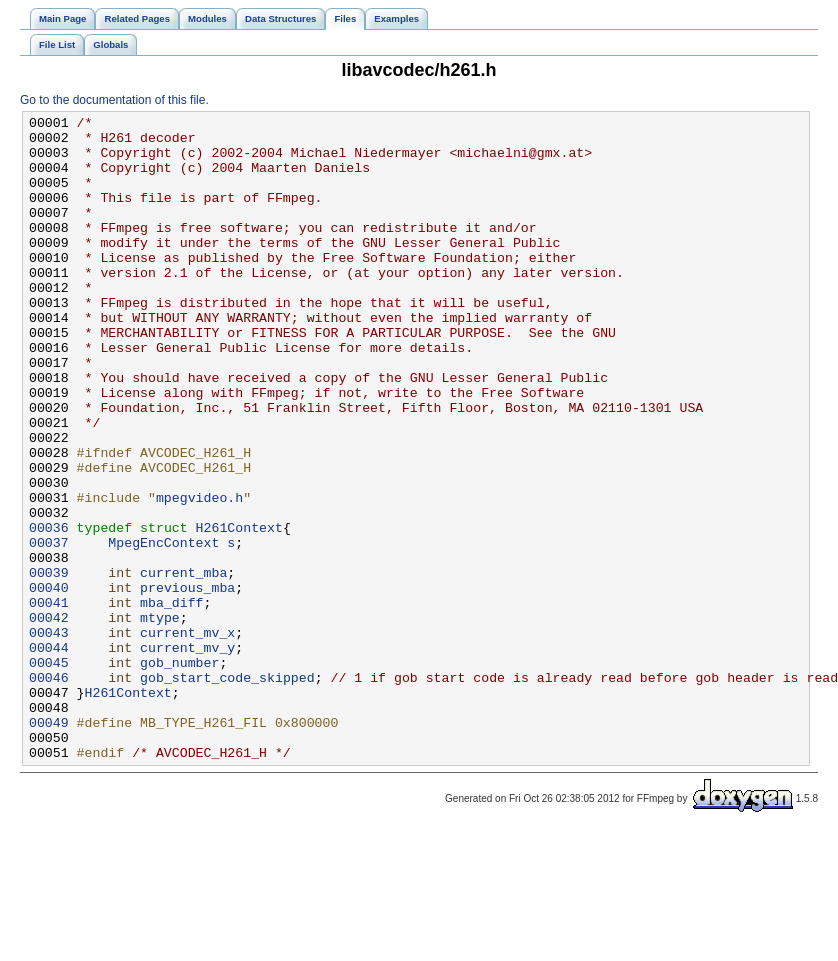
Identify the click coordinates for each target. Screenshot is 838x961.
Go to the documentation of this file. (114, 100)
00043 (49, 737)
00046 (49, 791)
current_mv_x (187, 737)
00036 (49, 611)
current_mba (183, 665)
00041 (49, 701)
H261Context (239, 611)
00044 (49, 755)
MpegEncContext (163, 629)
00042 (49, 719)
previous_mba (187, 683)
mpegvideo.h (199, 575)
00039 (49, 665)
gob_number (179, 773)
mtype (160, 719)
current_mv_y (187, 755)
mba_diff (171, 701)
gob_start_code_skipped (227, 791)
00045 (49, 773)
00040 (49, 683)
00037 (49, 629)
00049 (49, 845)
